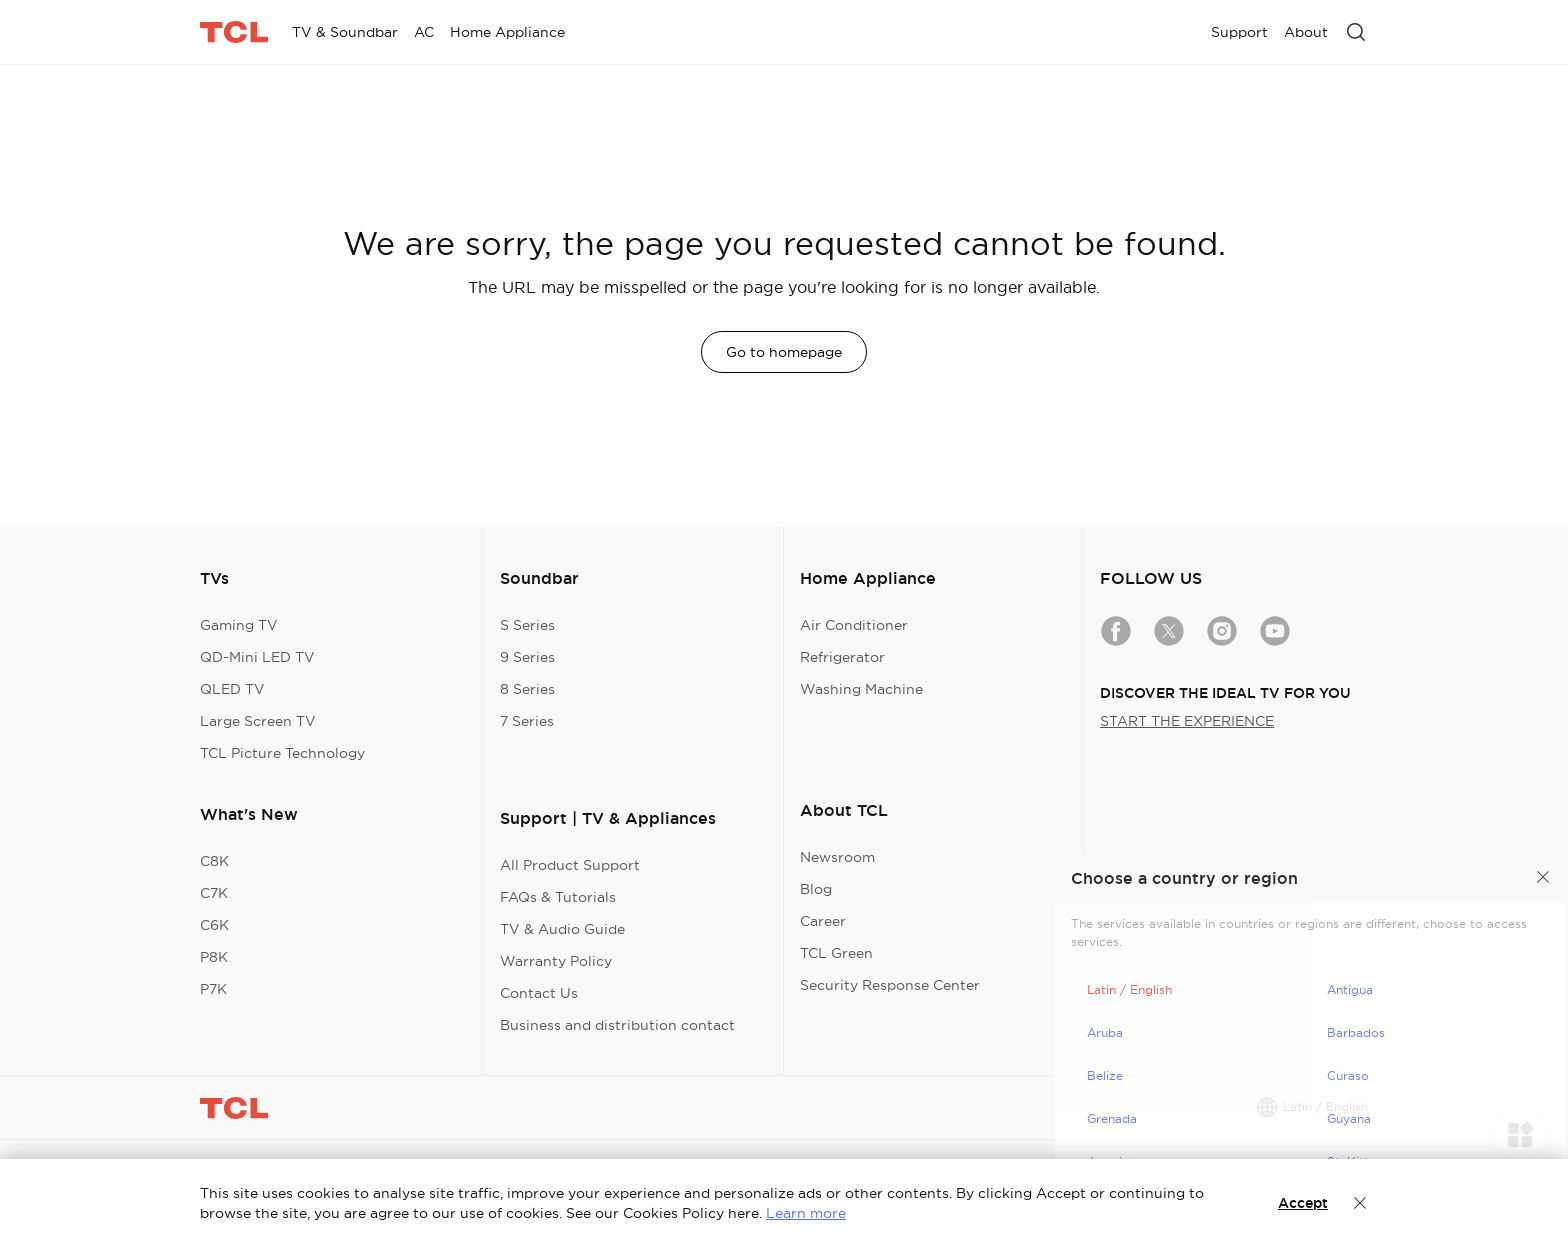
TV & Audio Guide (562, 929)
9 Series (527, 657)
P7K (213, 989)
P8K (214, 957)
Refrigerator (842, 657)
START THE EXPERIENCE (1187, 721)
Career (823, 921)
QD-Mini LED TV (257, 657)
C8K (214, 861)
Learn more (806, 1213)
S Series (527, 625)
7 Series (527, 721)
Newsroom (837, 857)
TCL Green (836, 953)
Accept (1303, 1203)
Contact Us (539, 993)
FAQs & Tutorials (558, 897)
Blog (816, 889)
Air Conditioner (854, 625)
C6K (214, 925)
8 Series (527, 689)
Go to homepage (784, 352)
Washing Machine (861, 689)
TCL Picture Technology (282, 753)
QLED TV (232, 689)
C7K (214, 893)
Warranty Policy (556, 961)
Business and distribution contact (617, 1025)
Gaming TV (239, 625)
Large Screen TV (258, 721)
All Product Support (570, 865)
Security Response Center (890, 985)
